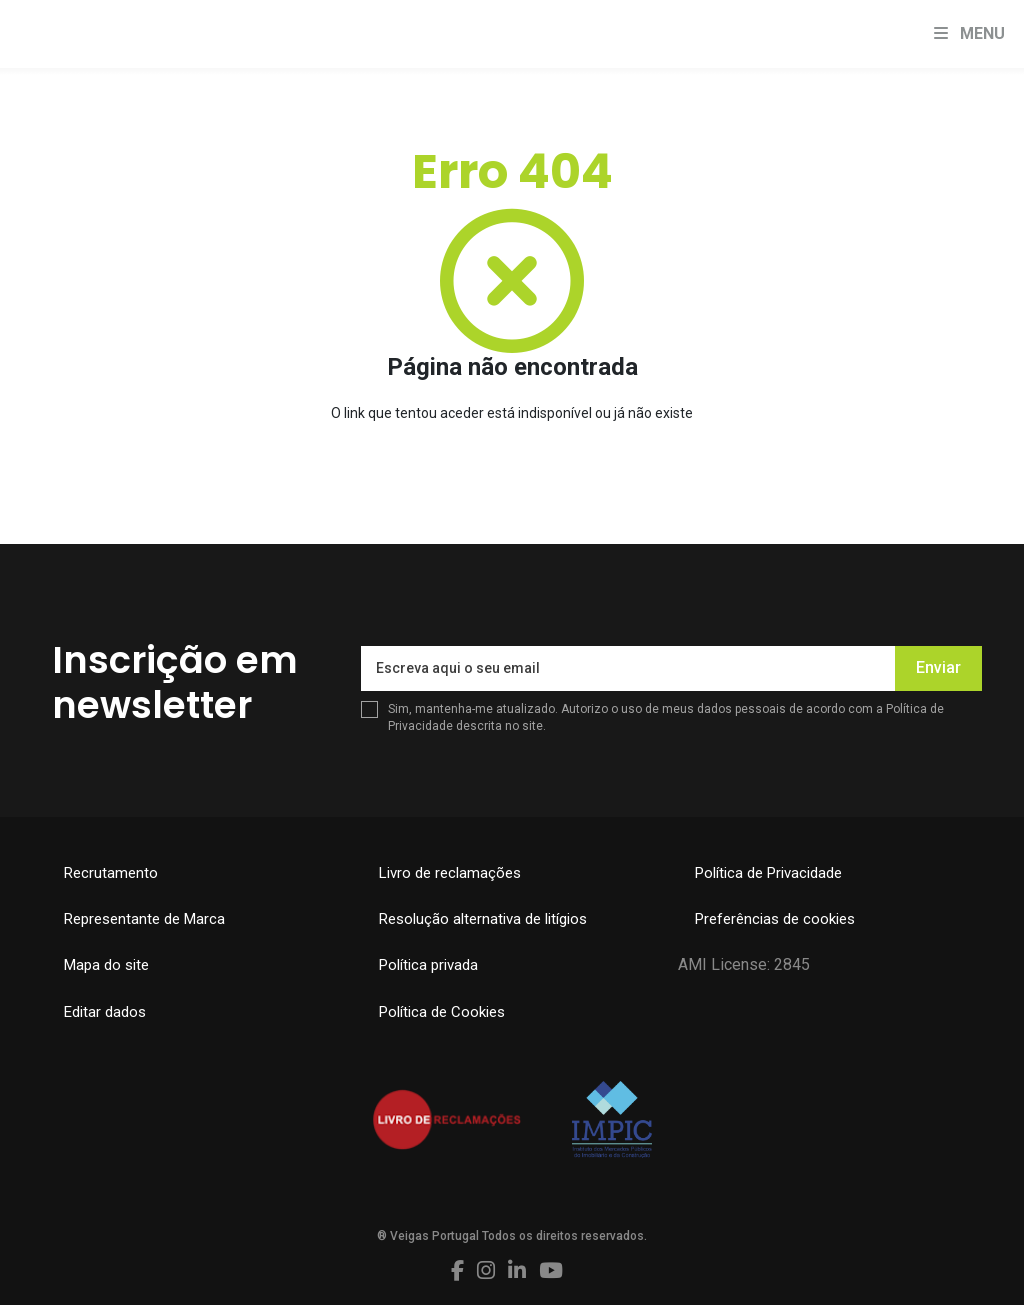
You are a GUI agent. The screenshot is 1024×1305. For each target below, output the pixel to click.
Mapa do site (106, 965)
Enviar (938, 667)
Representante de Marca (144, 919)
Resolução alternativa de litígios (483, 919)
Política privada (428, 965)
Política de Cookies (442, 1012)
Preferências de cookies (775, 919)
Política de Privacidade (768, 873)
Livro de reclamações (450, 873)
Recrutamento (111, 873)
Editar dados (105, 1012)
